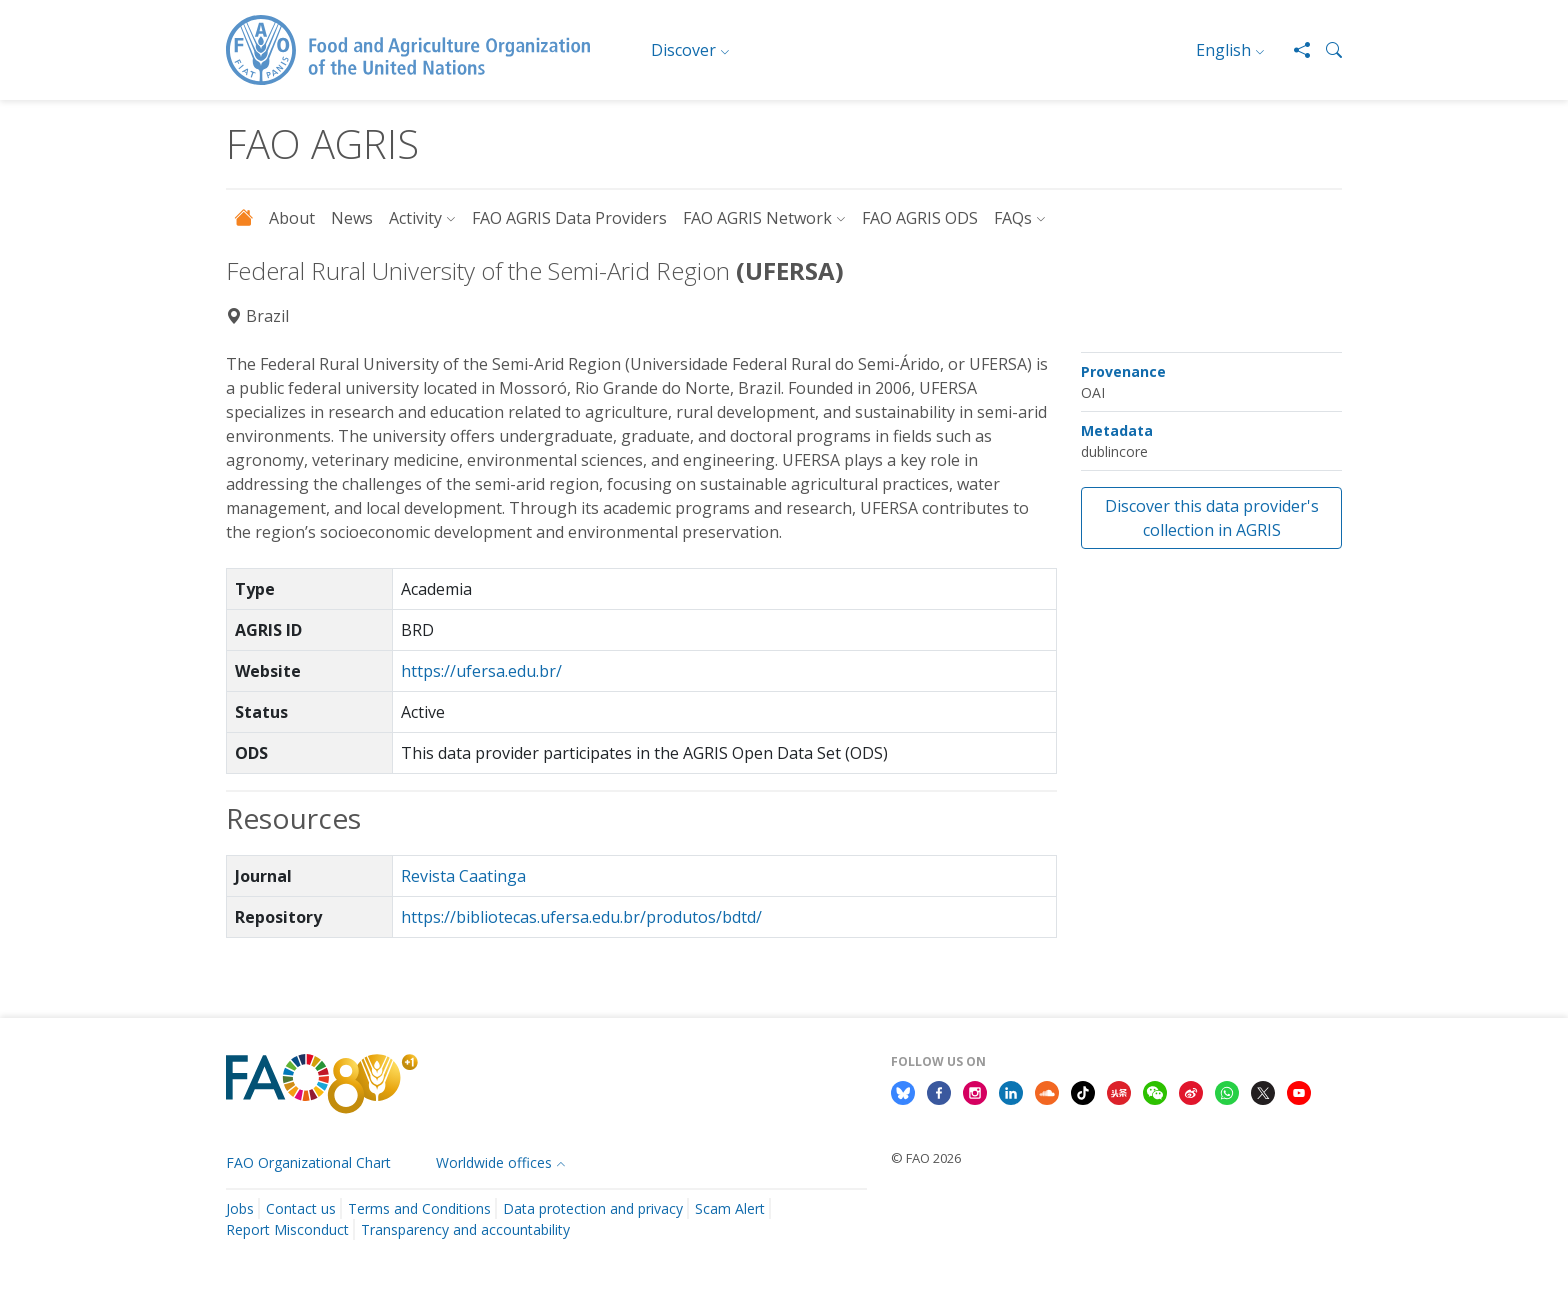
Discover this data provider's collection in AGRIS (1212, 518)
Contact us (301, 1208)
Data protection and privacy (593, 1208)
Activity (415, 218)
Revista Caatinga (463, 876)
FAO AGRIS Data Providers (569, 218)
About (292, 218)
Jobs (240, 1208)
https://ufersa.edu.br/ (481, 671)
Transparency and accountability (465, 1229)
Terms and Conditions (419, 1208)
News (352, 218)
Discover (683, 50)
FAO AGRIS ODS (920, 218)
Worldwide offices (494, 1162)
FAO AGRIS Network (757, 218)
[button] (1326, 50)
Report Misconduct (287, 1229)
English (1223, 50)
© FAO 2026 (926, 1158)
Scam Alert (730, 1208)
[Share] (1294, 50)
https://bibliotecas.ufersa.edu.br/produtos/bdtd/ (581, 917)
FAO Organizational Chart (308, 1162)
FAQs (1013, 218)
